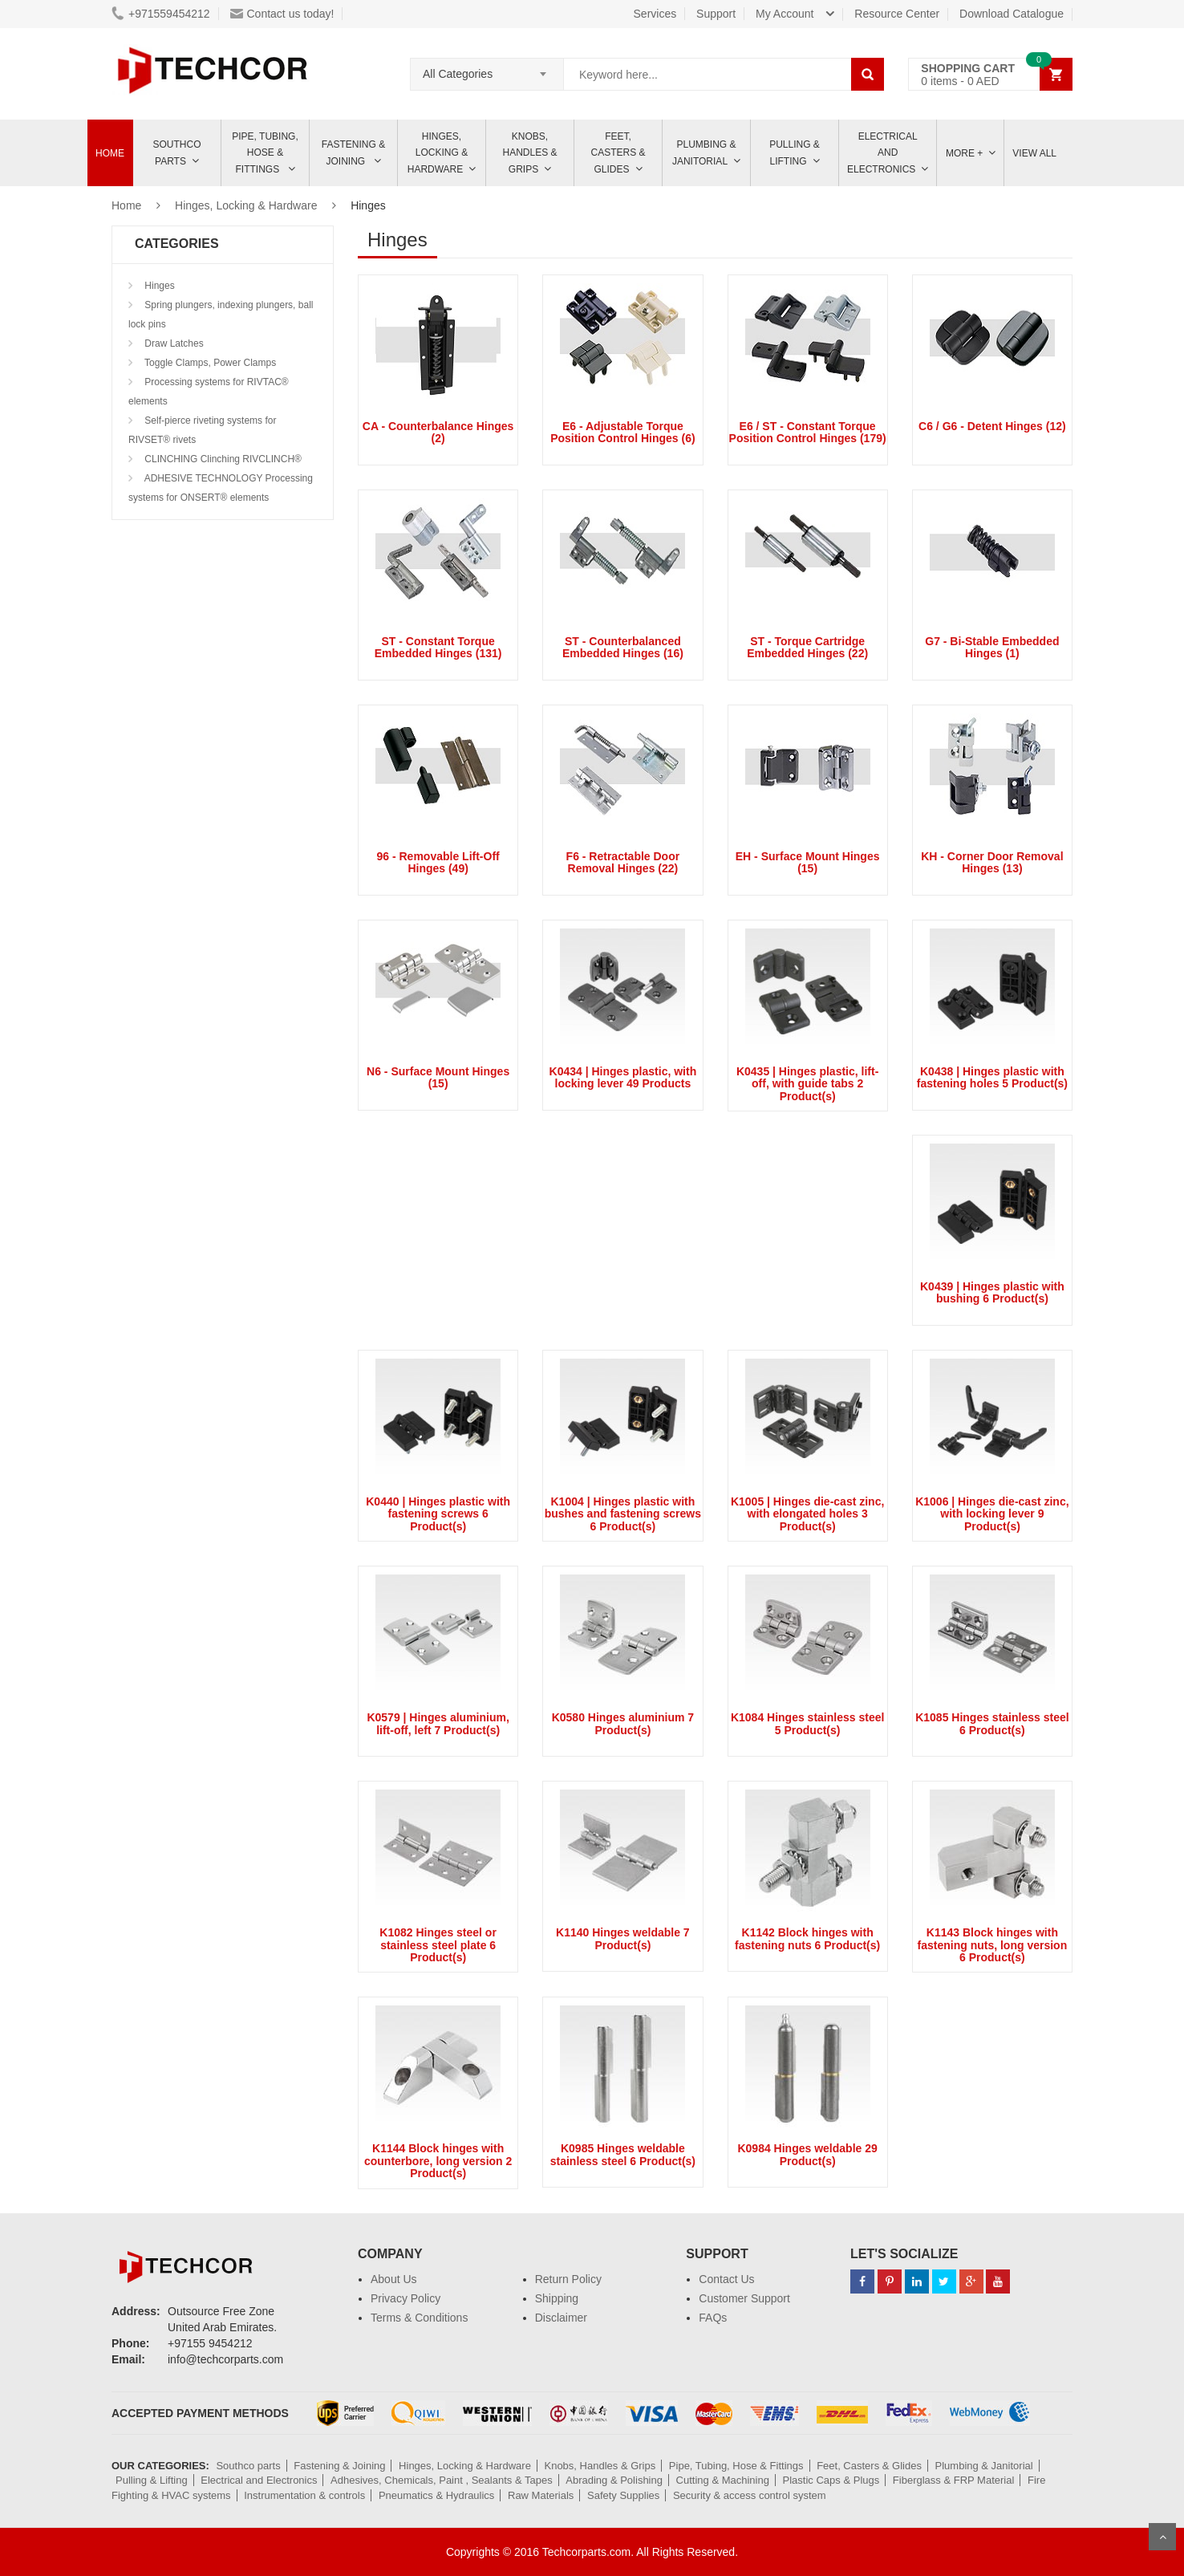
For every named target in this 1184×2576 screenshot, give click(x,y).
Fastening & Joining (353, 153)
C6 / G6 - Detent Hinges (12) (992, 426)
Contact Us (726, 2279)
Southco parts (177, 153)
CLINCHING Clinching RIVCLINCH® (222, 459)
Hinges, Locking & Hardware (438, 153)
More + (964, 153)
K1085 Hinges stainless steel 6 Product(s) (991, 1723)
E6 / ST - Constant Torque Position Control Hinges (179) (807, 432)
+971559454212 (161, 13)
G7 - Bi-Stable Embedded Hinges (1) (992, 647)
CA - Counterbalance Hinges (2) (438, 432)
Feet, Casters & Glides (617, 153)
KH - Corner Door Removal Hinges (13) (992, 862)
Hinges (158, 285)
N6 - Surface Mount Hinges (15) (438, 1077)
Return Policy (568, 2279)
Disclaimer (561, 2317)
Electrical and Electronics (259, 2480)
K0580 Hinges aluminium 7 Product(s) (623, 1723)
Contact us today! (282, 13)
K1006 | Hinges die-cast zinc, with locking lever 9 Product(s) (991, 1514)
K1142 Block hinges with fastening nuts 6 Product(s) (807, 1938)
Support (716, 13)
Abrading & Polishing (614, 2480)
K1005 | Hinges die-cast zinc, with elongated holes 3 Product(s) (807, 1514)
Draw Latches (173, 343)
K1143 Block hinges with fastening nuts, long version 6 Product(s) (993, 1945)
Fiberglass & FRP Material (953, 2480)
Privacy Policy (405, 2298)
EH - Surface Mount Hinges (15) (808, 862)
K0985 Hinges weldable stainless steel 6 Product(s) (622, 2154)
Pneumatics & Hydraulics (437, 2495)
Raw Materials (541, 2495)
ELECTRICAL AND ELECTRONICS (882, 153)
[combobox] (487, 69)
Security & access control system (749, 2495)
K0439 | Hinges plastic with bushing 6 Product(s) (992, 1292)
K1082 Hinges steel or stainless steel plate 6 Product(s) (438, 1945)
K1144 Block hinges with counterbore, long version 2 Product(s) (438, 2161)
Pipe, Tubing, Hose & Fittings (265, 153)
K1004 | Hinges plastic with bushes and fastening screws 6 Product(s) (623, 1514)
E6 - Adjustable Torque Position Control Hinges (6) (622, 432)
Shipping (557, 2298)
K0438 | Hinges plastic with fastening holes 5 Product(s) (992, 1077)
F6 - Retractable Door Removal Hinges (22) (623, 862)
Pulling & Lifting (794, 153)
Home (109, 153)
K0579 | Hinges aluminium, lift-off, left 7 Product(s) (438, 1723)
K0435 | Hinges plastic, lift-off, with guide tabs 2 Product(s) (807, 1084)
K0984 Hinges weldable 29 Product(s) (807, 2154)
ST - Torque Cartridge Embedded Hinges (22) (807, 647)
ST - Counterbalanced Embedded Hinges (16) (622, 647)
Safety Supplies (623, 2495)
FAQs (713, 2317)
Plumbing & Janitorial (704, 153)
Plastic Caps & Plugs (831, 2480)
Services (655, 13)
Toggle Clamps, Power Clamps (209, 362)
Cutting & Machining (722, 2480)
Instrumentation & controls (304, 2495)
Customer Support (744, 2298)
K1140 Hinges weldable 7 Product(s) (623, 1938)
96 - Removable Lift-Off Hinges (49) (438, 862)
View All (1034, 153)
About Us (394, 2279)
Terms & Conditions (419, 2317)
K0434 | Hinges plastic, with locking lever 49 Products (623, 1077)
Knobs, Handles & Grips (529, 153)
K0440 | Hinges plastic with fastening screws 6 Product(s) (438, 1514)
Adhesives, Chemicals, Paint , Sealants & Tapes (441, 2480)
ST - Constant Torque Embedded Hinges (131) (438, 647)
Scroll (1162, 2536)
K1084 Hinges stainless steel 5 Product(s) (807, 1723)
